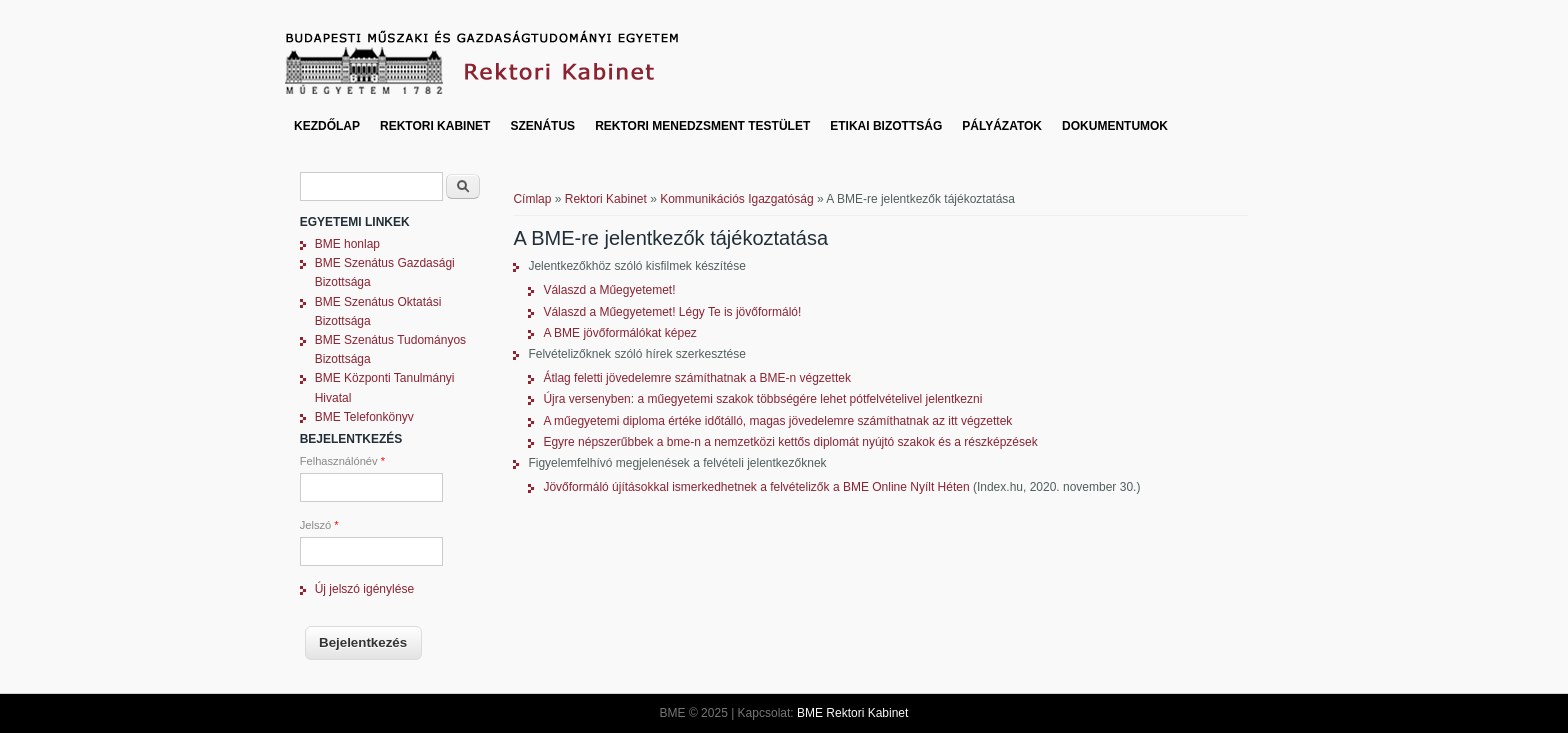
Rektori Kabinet (435, 126)
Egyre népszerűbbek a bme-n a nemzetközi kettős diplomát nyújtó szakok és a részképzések (790, 442)
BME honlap (347, 244)
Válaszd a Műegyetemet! (609, 290)
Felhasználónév (342, 461)
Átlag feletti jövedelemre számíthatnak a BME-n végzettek (696, 378)
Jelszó (319, 525)
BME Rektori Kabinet (852, 713)
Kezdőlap (327, 126)
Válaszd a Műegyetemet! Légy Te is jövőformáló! (672, 312)
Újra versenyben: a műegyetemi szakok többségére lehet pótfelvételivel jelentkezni (762, 399)
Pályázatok (1002, 126)
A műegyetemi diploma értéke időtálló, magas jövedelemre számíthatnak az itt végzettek (777, 421)
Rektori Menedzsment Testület (702, 126)
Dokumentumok (1115, 126)
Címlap (532, 199)
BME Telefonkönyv (364, 417)
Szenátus (542, 126)
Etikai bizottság (886, 126)
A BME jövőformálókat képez (619, 333)
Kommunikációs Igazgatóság (736, 199)
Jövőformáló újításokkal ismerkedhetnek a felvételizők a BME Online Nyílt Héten (756, 487)
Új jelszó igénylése (364, 589)
